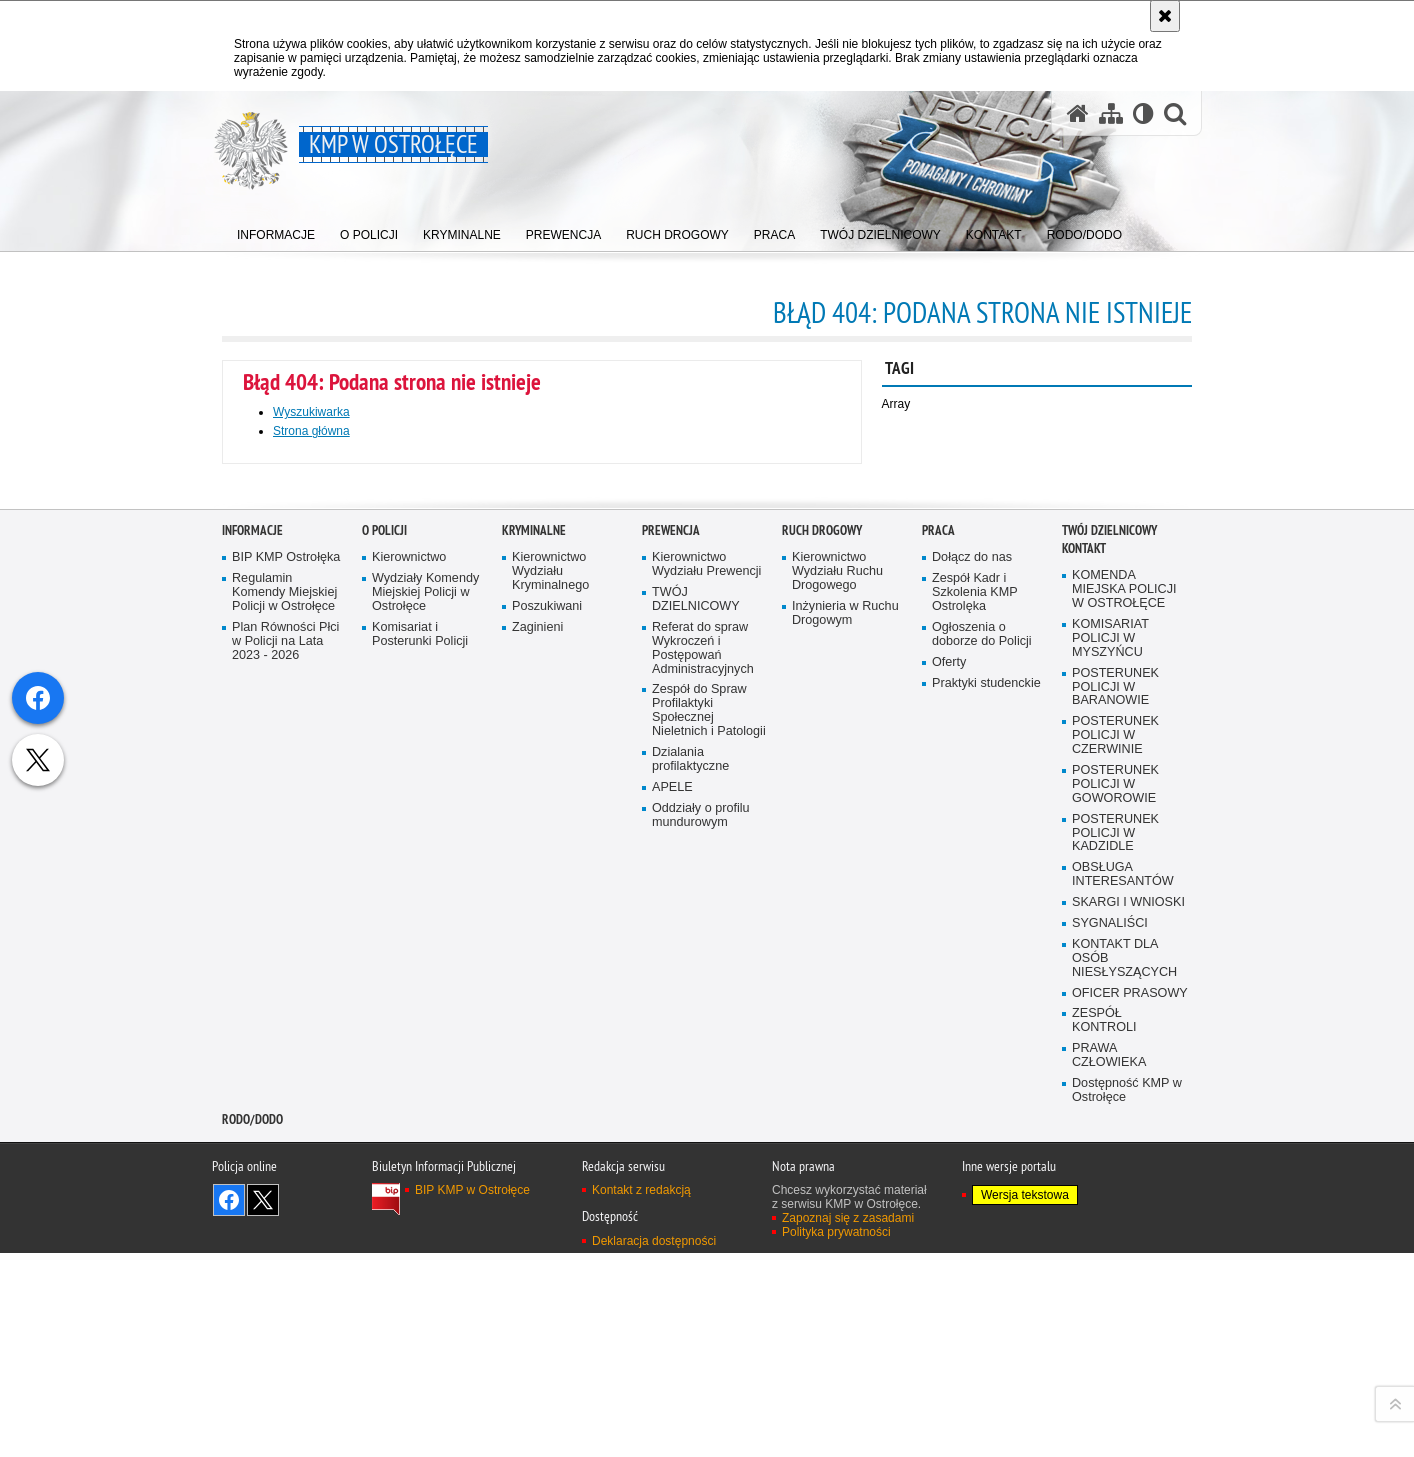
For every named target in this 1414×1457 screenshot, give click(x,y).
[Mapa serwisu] (1111, 113)
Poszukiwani (547, 1065)
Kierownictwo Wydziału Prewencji (706, 1024)
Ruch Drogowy (822, 990)
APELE (672, 1246)
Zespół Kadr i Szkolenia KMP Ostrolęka (975, 1051)
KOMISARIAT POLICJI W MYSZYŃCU (1110, 1097)
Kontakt (1084, 1008)
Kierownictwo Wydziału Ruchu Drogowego (837, 1031)
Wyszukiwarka (311, 412)
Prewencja (671, 990)
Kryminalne (534, 990)
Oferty (949, 1121)
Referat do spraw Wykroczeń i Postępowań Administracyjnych (703, 1107)
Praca (938, 990)
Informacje (252, 990)
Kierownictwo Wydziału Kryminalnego (550, 1031)
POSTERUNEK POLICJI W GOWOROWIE (1115, 1243)
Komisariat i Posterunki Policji (420, 1093)
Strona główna (311, 431)
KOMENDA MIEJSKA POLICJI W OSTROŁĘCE (1124, 1049)
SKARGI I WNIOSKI (1128, 1361)
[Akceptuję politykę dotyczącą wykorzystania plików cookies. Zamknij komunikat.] (1165, 16)
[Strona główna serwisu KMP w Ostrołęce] (1078, 113)
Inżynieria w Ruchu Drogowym (845, 1072)
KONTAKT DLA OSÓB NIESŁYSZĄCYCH (1124, 1417)
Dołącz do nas (972, 1017)
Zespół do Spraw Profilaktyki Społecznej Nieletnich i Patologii (709, 1170)
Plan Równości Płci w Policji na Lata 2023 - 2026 (285, 1100)
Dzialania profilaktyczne (690, 1218)
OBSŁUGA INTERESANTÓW (1123, 1334)
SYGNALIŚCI (1110, 1382)
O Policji (384, 990)
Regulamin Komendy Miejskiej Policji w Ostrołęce (284, 1051)
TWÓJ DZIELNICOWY (696, 1058)
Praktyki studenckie (986, 1142)
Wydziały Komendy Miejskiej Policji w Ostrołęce (425, 1051)
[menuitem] (276, 230)
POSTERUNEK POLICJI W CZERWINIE (1115, 1195)
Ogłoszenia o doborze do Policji (982, 1093)
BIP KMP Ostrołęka (286, 1017)
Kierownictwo (409, 1017)
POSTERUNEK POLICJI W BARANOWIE (1115, 1146)
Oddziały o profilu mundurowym (701, 1274)
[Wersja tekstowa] (1143, 113)
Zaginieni (537, 1086)
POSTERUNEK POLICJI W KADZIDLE (1115, 1292)
